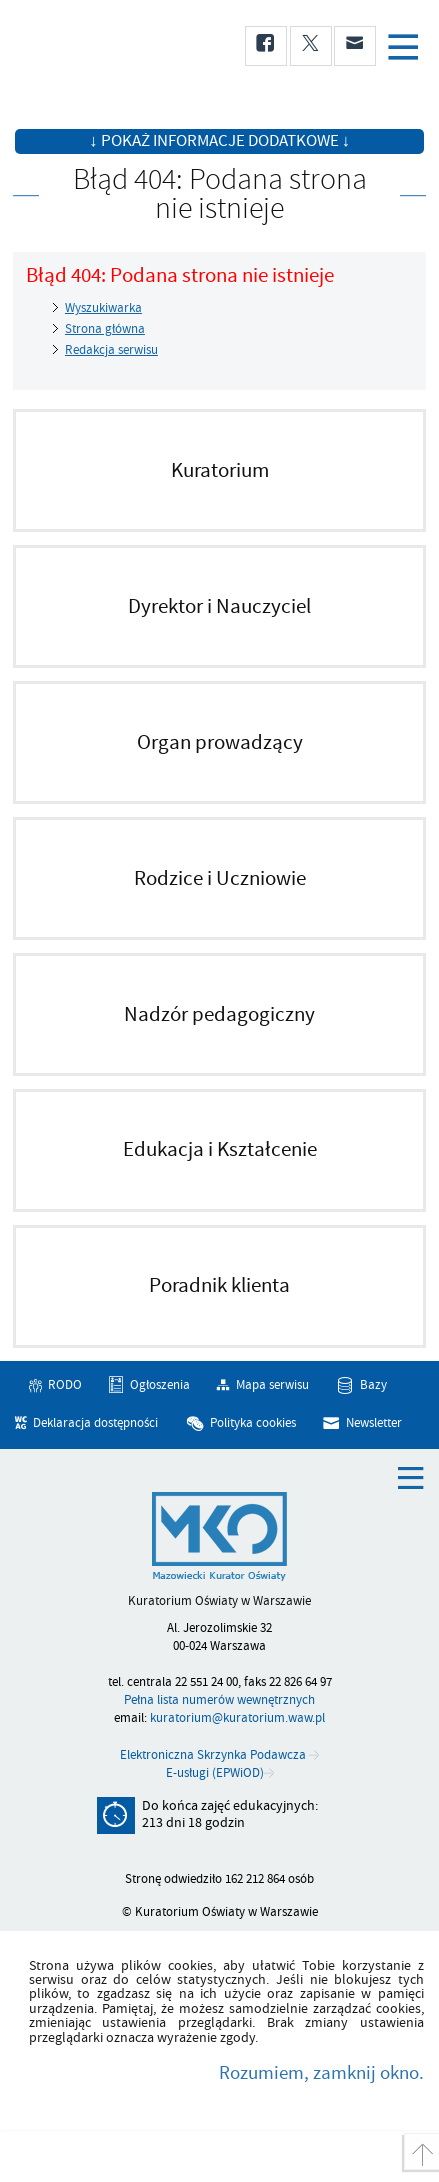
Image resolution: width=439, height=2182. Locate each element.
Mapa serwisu (272, 1385)
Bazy (373, 1385)
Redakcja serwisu (111, 350)
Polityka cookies (253, 1423)
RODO (65, 1385)
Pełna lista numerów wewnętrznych (219, 1700)
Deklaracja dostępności (95, 1423)
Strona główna (105, 329)
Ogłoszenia (160, 1385)
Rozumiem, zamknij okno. (321, 2073)
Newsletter (374, 1423)
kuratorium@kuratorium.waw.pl (237, 1718)
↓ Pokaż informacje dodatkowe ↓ (219, 141)
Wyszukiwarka (103, 308)
